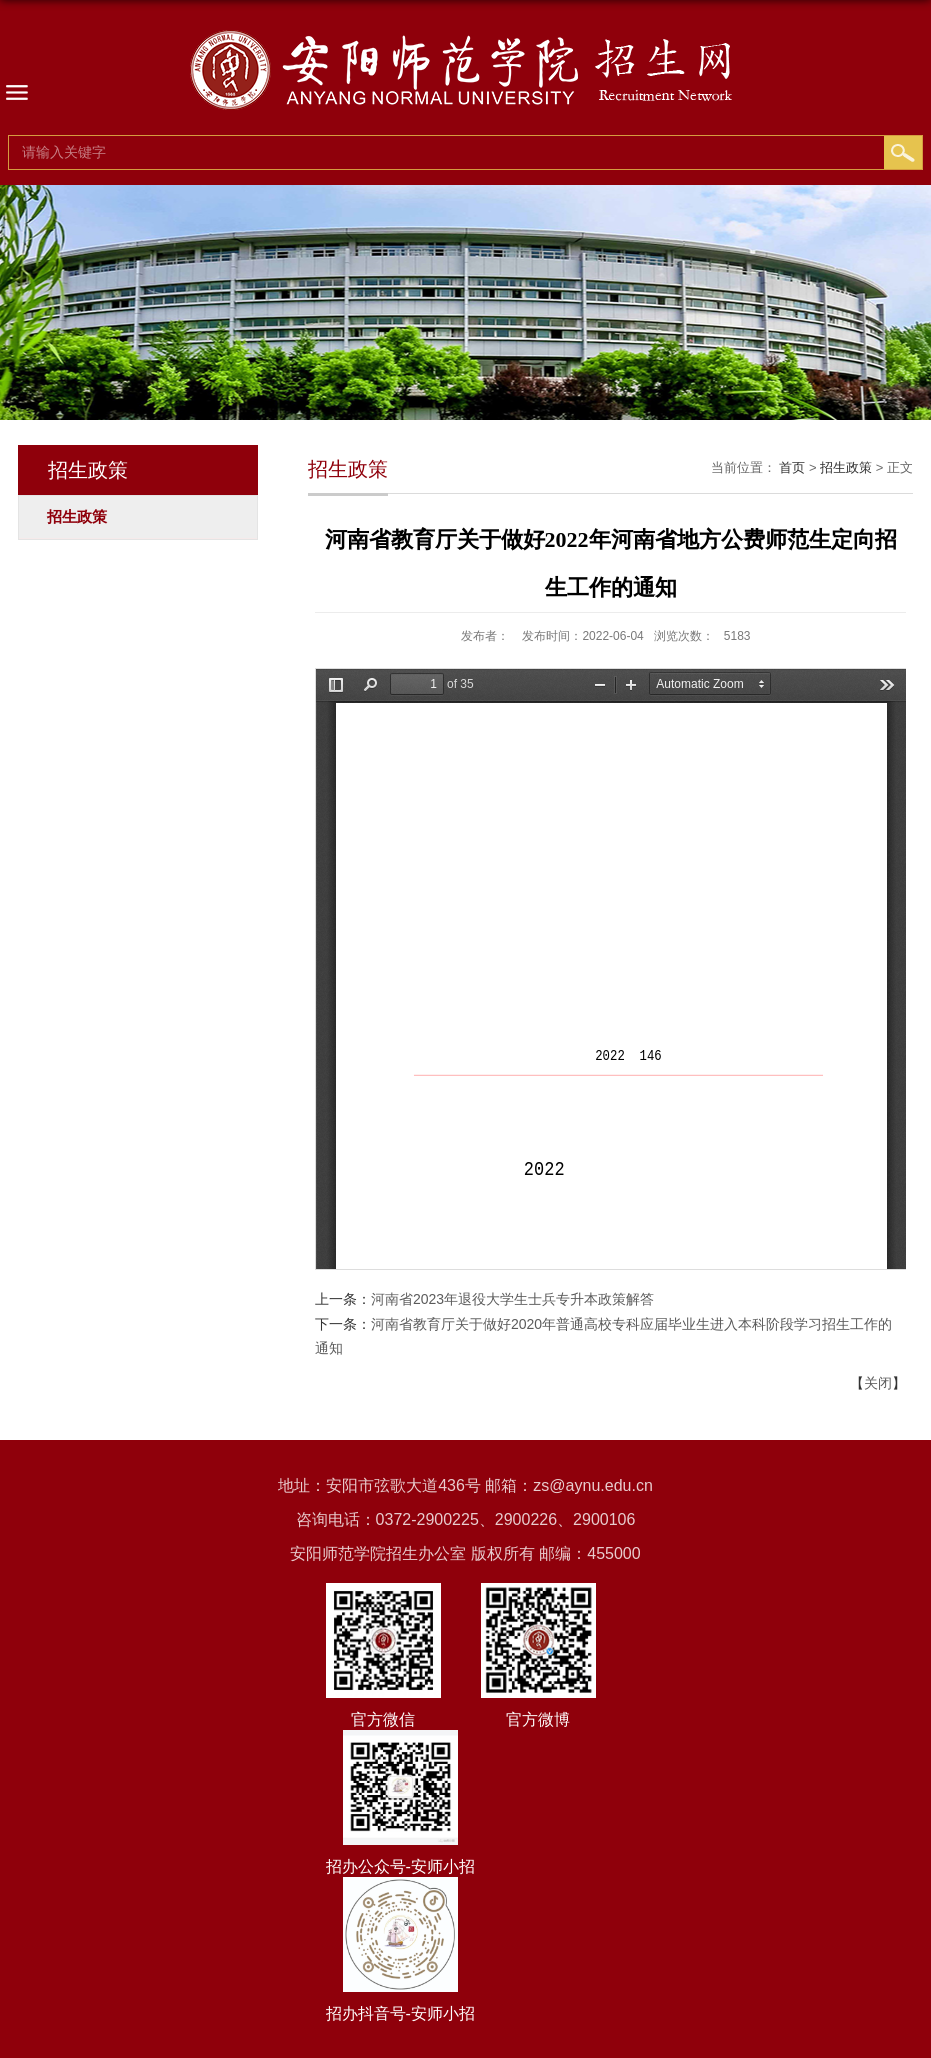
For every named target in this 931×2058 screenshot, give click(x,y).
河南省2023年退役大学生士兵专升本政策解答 (512, 1299)
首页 (792, 467)
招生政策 (846, 467)
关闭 (878, 1383)
